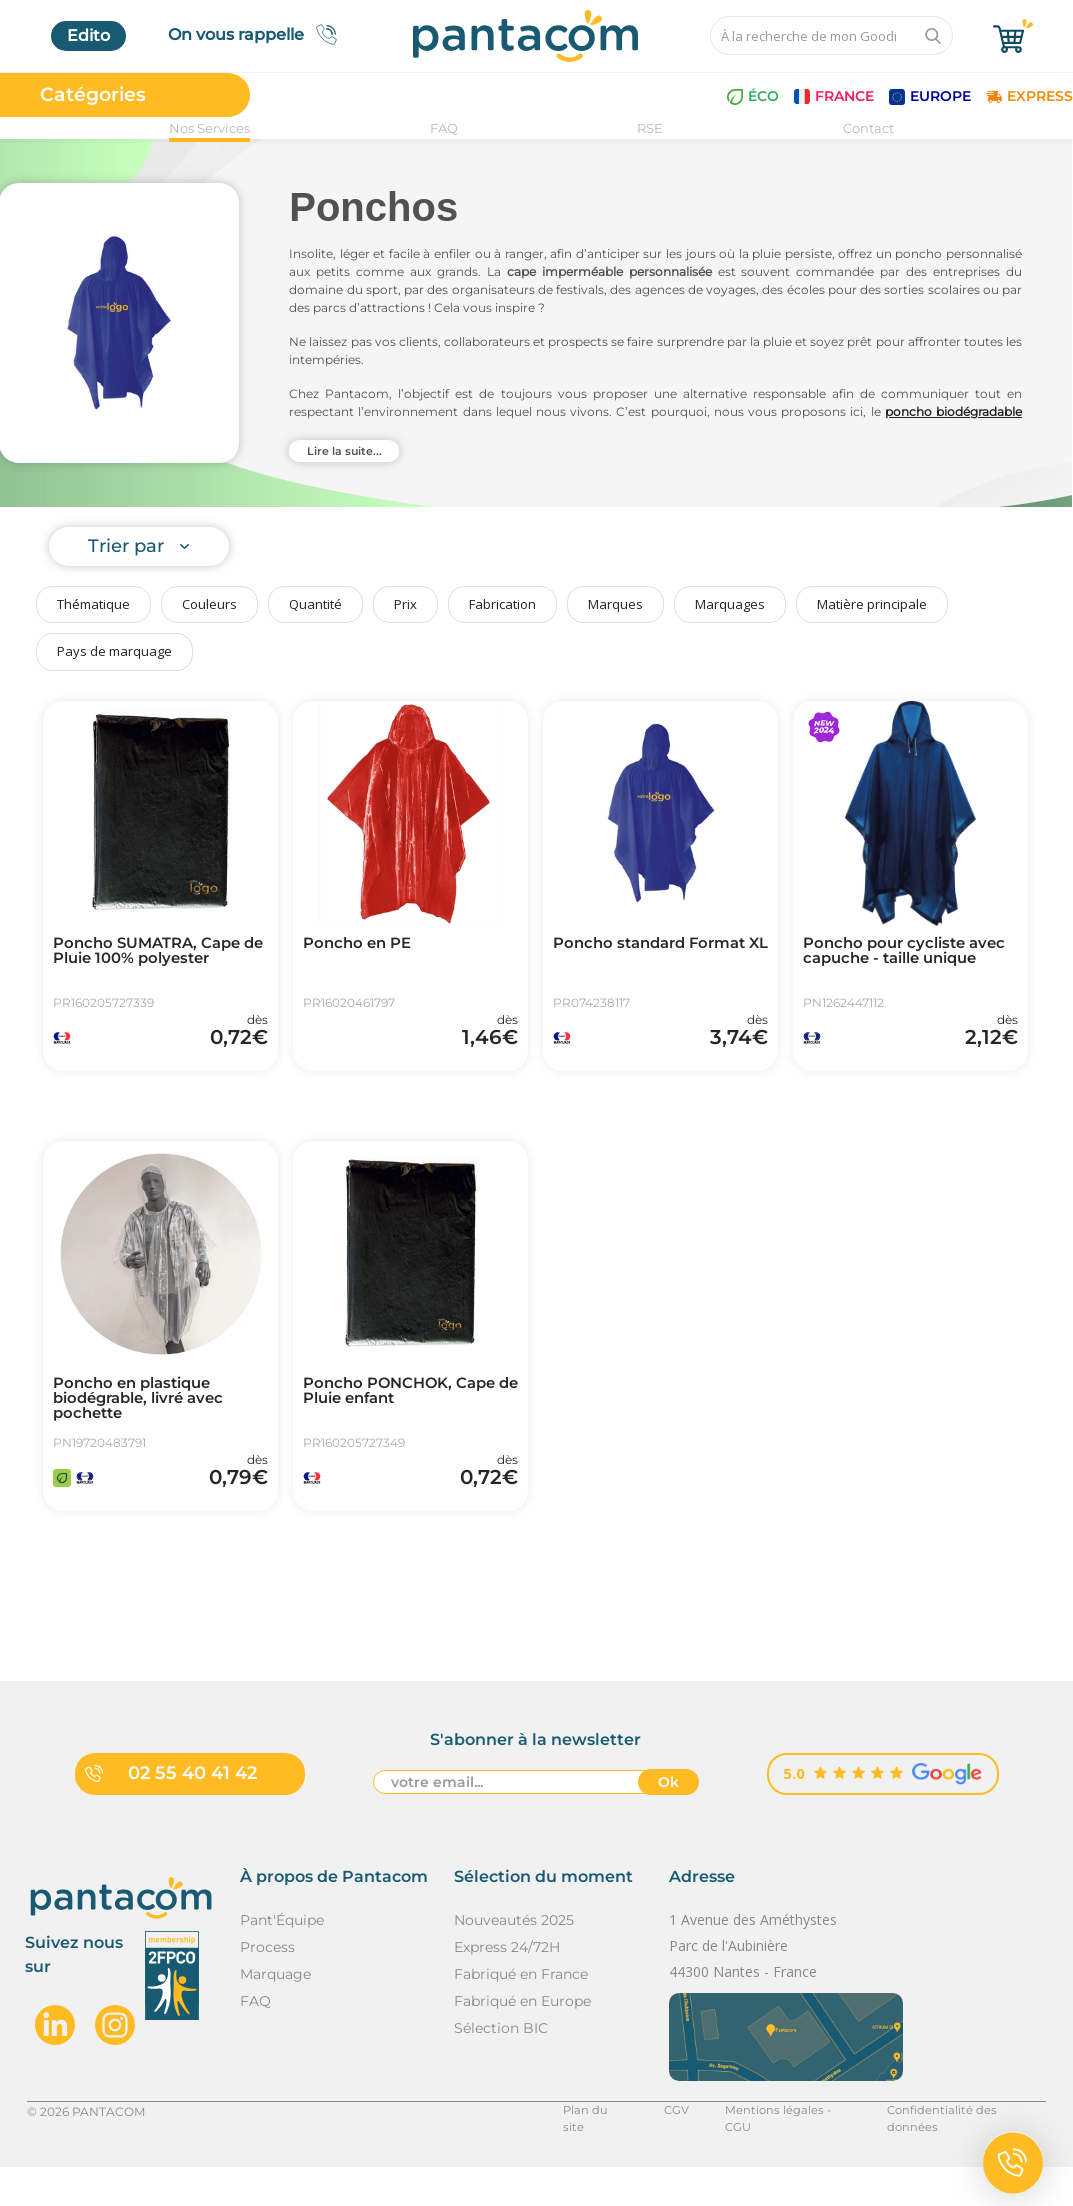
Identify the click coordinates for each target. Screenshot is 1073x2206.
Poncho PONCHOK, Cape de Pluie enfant (407, 1413)
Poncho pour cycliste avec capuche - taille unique (890, 961)
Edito (88, 35)
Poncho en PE (361, 945)
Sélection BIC (501, 2066)
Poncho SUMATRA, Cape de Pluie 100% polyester (155, 953)
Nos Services (209, 128)
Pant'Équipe (282, 1958)
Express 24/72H (507, 1985)
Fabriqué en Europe (522, 2039)
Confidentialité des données (962, 2149)
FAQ (444, 128)
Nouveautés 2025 (514, 1958)
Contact (868, 128)
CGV (667, 2149)
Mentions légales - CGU (779, 2149)
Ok (668, 1822)
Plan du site (589, 2149)
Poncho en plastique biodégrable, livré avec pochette (147, 1421)
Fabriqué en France (521, 2012)
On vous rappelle (258, 34)
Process (267, 1985)
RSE (650, 128)
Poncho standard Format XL (657, 953)
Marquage (275, 2012)
